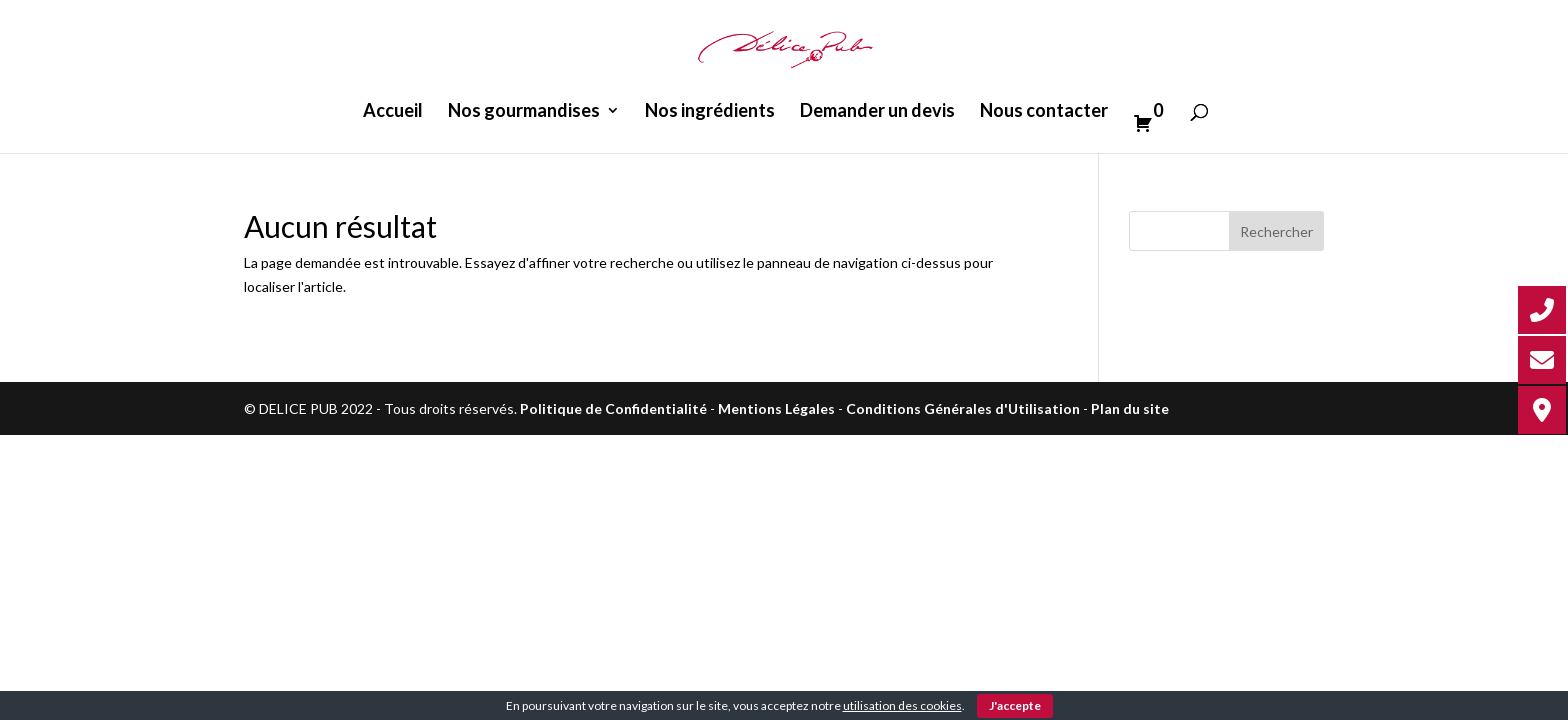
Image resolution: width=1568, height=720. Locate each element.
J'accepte (1015, 705)
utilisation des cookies (902, 705)
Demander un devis (877, 112)
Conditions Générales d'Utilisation (963, 408)
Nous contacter (1044, 112)
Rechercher (1276, 231)
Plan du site (1130, 408)
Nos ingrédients (710, 112)
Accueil (393, 112)
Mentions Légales (776, 408)
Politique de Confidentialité (613, 408)
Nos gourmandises (524, 112)
